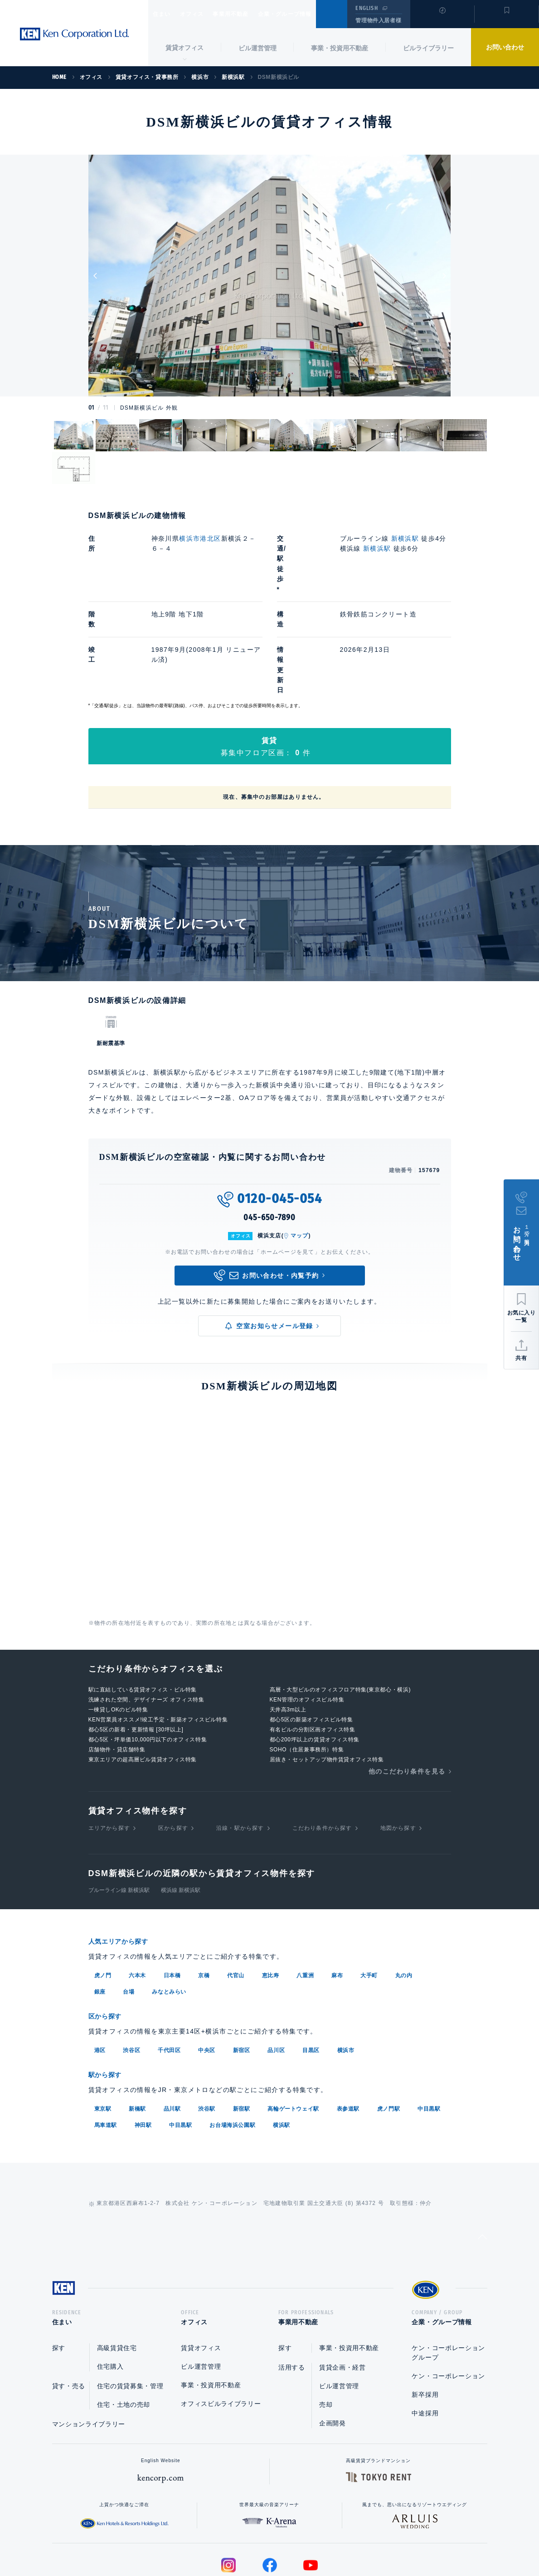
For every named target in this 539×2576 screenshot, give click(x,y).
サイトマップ (367, 2540)
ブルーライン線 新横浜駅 (119, 1809)
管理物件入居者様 (378, 20)
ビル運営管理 (257, 48)
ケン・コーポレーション (448, 2294)
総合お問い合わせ (178, 2540)
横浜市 (345, 1967)
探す (58, 2266)
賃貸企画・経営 (342, 2286)
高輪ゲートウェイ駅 (293, 2025)
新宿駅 (241, 2025)
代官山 (235, 1893)
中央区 (206, 1967)
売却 (325, 2323)
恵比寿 (270, 1893)
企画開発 (332, 2342)
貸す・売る (69, 2304)
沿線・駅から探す (240, 1747)
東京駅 (103, 2025)
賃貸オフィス (201, 2266)
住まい (166, 14)
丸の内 (404, 1893)
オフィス (203, 14)
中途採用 (425, 2332)
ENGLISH (366, 8)
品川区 (276, 1967)
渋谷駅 (206, 2025)
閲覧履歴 (441, 20)
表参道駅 (348, 2025)
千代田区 (169, 1967)
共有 (521, 1358)
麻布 (337, 1893)
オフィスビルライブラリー (221, 2322)
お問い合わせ (505, 47)
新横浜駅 (405, 538)
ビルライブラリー (428, 48)
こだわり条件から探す (322, 1747)
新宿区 (241, 1967)
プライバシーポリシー (255, 2540)
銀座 (100, 1909)
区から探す (173, 1747)
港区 (100, 1967)
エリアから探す (109, 1747)
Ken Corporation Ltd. (74, 34)
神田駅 (143, 2041)
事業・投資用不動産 (339, 48)
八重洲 (305, 1893)
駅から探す (108, 1991)
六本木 (137, 1893)
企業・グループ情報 (312, 14)
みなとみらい (169, 1909)
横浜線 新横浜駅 (180, 1809)
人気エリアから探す (124, 1860)
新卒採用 (425, 2313)
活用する (291, 2286)
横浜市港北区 (200, 538)
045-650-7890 (269, 1136)
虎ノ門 (103, 1893)
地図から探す (398, 1747)
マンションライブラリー (89, 2342)
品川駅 (172, 2025)
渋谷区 (131, 1967)
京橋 (203, 1893)
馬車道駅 (105, 2041)
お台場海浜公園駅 (232, 2041)
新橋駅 (137, 2025)
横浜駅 (281, 2041)
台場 (128, 1909)
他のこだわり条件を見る (407, 1690)
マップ (300, 1154)
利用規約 (319, 2540)
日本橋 (172, 1893)
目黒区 (311, 1967)
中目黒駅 (429, 2025)
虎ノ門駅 (388, 2025)
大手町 (369, 1893)
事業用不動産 (250, 14)
